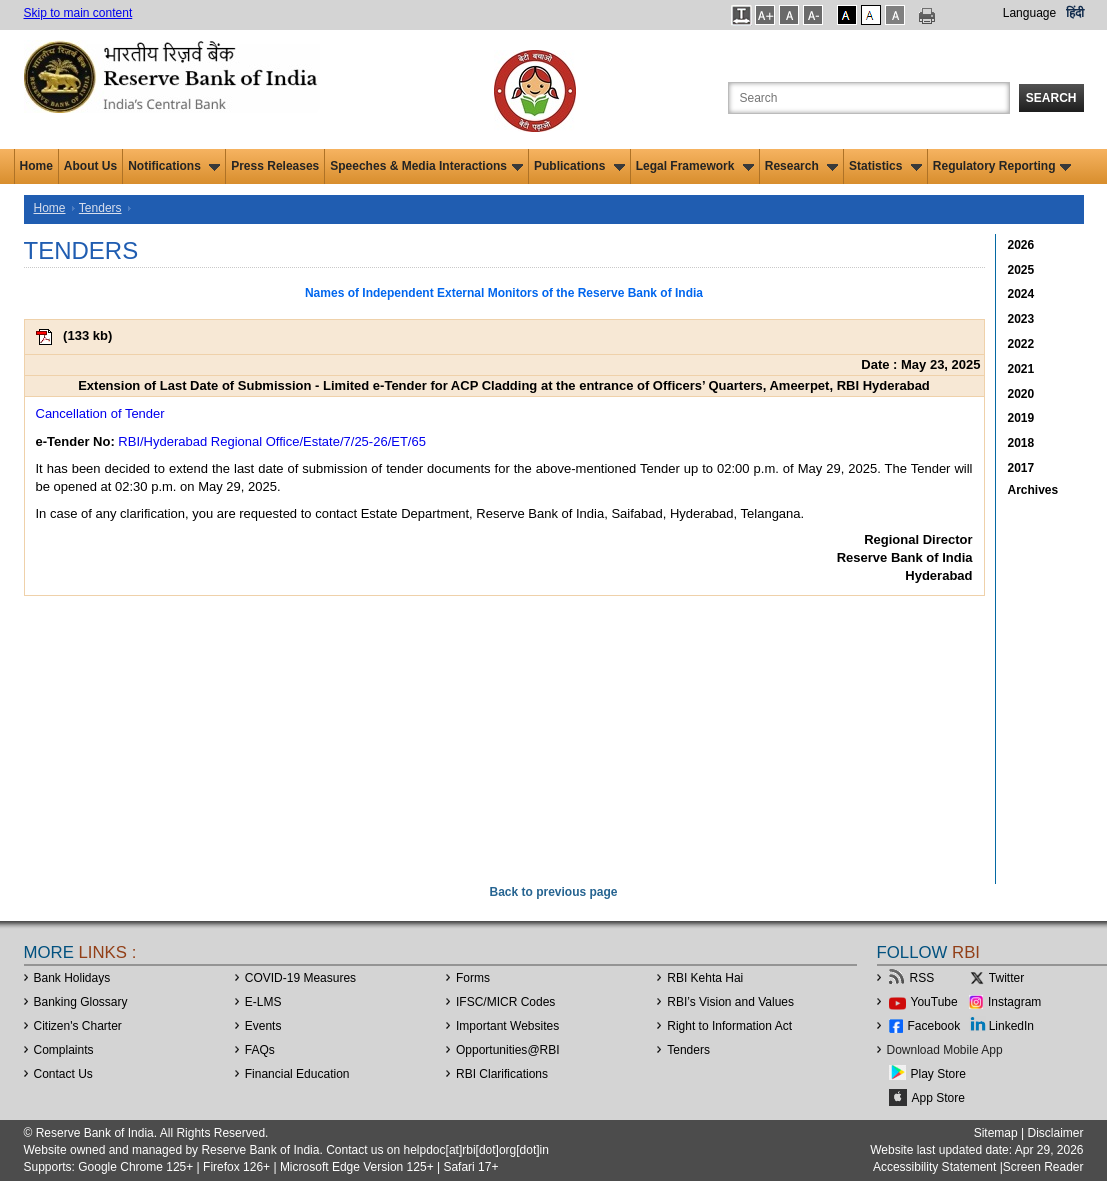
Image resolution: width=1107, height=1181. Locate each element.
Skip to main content (78, 13)
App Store (938, 1098)
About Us (90, 166)
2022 (1021, 344)
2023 (1021, 319)
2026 (1021, 245)
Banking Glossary (81, 1002)
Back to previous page (553, 892)
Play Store (938, 1074)
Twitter (1006, 978)
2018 (1021, 443)
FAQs (260, 1050)
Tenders (100, 208)
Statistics (885, 166)
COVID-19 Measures (300, 978)
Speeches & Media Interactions (426, 166)
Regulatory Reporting (1002, 166)
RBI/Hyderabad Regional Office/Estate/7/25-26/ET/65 (272, 441)
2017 (1021, 468)
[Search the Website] (869, 98)
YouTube (934, 1002)
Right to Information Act (729, 1026)
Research (801, 166)
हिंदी (1075, 13)
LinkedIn (1011, 1026)
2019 (1021, 418)
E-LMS (263, 1002)
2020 (1021, 394)
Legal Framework (695, 166)
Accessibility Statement (934, 1167)
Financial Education (297, 1074)
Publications (579, 166)
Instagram (1014, 1002)
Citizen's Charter (78, 1026)
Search (1051, 98)
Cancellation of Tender (100, 413)
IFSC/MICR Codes (505, 1002)
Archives (1033, 490)
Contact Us (63, 1074)
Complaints (64, 1050)
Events (263, 1026)
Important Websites (507, 1026)
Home (36, 166)
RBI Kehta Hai (705, 978)
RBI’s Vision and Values (730, 1002)
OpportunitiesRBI (508, 1050)
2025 (1021, 270)
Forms (473, 978)
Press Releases (275, 166)
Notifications (174, 166)
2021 (1021, 369)
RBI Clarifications (502, 1074)
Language (1029, 13)
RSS (922, 978)
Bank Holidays (72, 978)
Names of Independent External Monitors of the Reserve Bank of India (504, 293)
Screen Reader (1043, 1167)
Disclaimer (1055, 1133)
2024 (1021, 294)
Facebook (934, 1026)
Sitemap (996, 1133)
